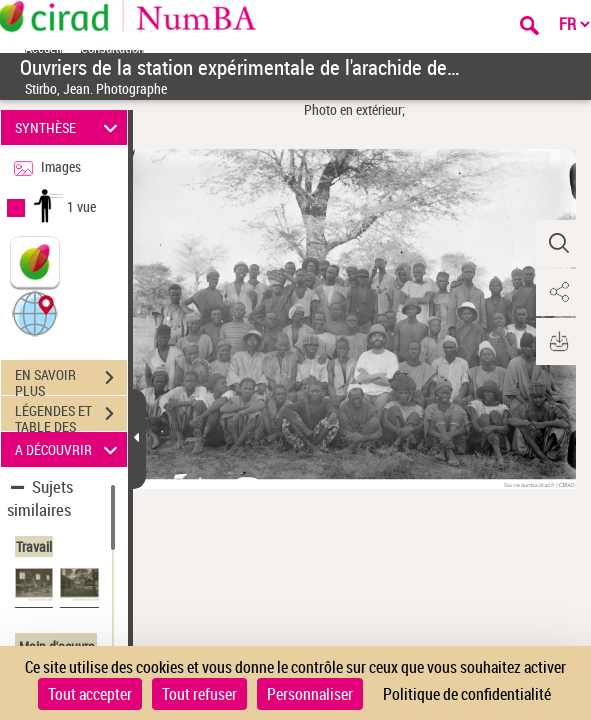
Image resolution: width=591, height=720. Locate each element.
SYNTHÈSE (69, 127)
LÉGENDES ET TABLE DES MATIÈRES (71, 416)
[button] (35, 312)
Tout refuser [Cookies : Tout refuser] (199, 694)
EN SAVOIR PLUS (71, 380)
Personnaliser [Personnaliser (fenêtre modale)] (310, 694)
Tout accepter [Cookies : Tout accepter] (90, 694)
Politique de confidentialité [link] (467, 694)
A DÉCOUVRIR (69, 449)
